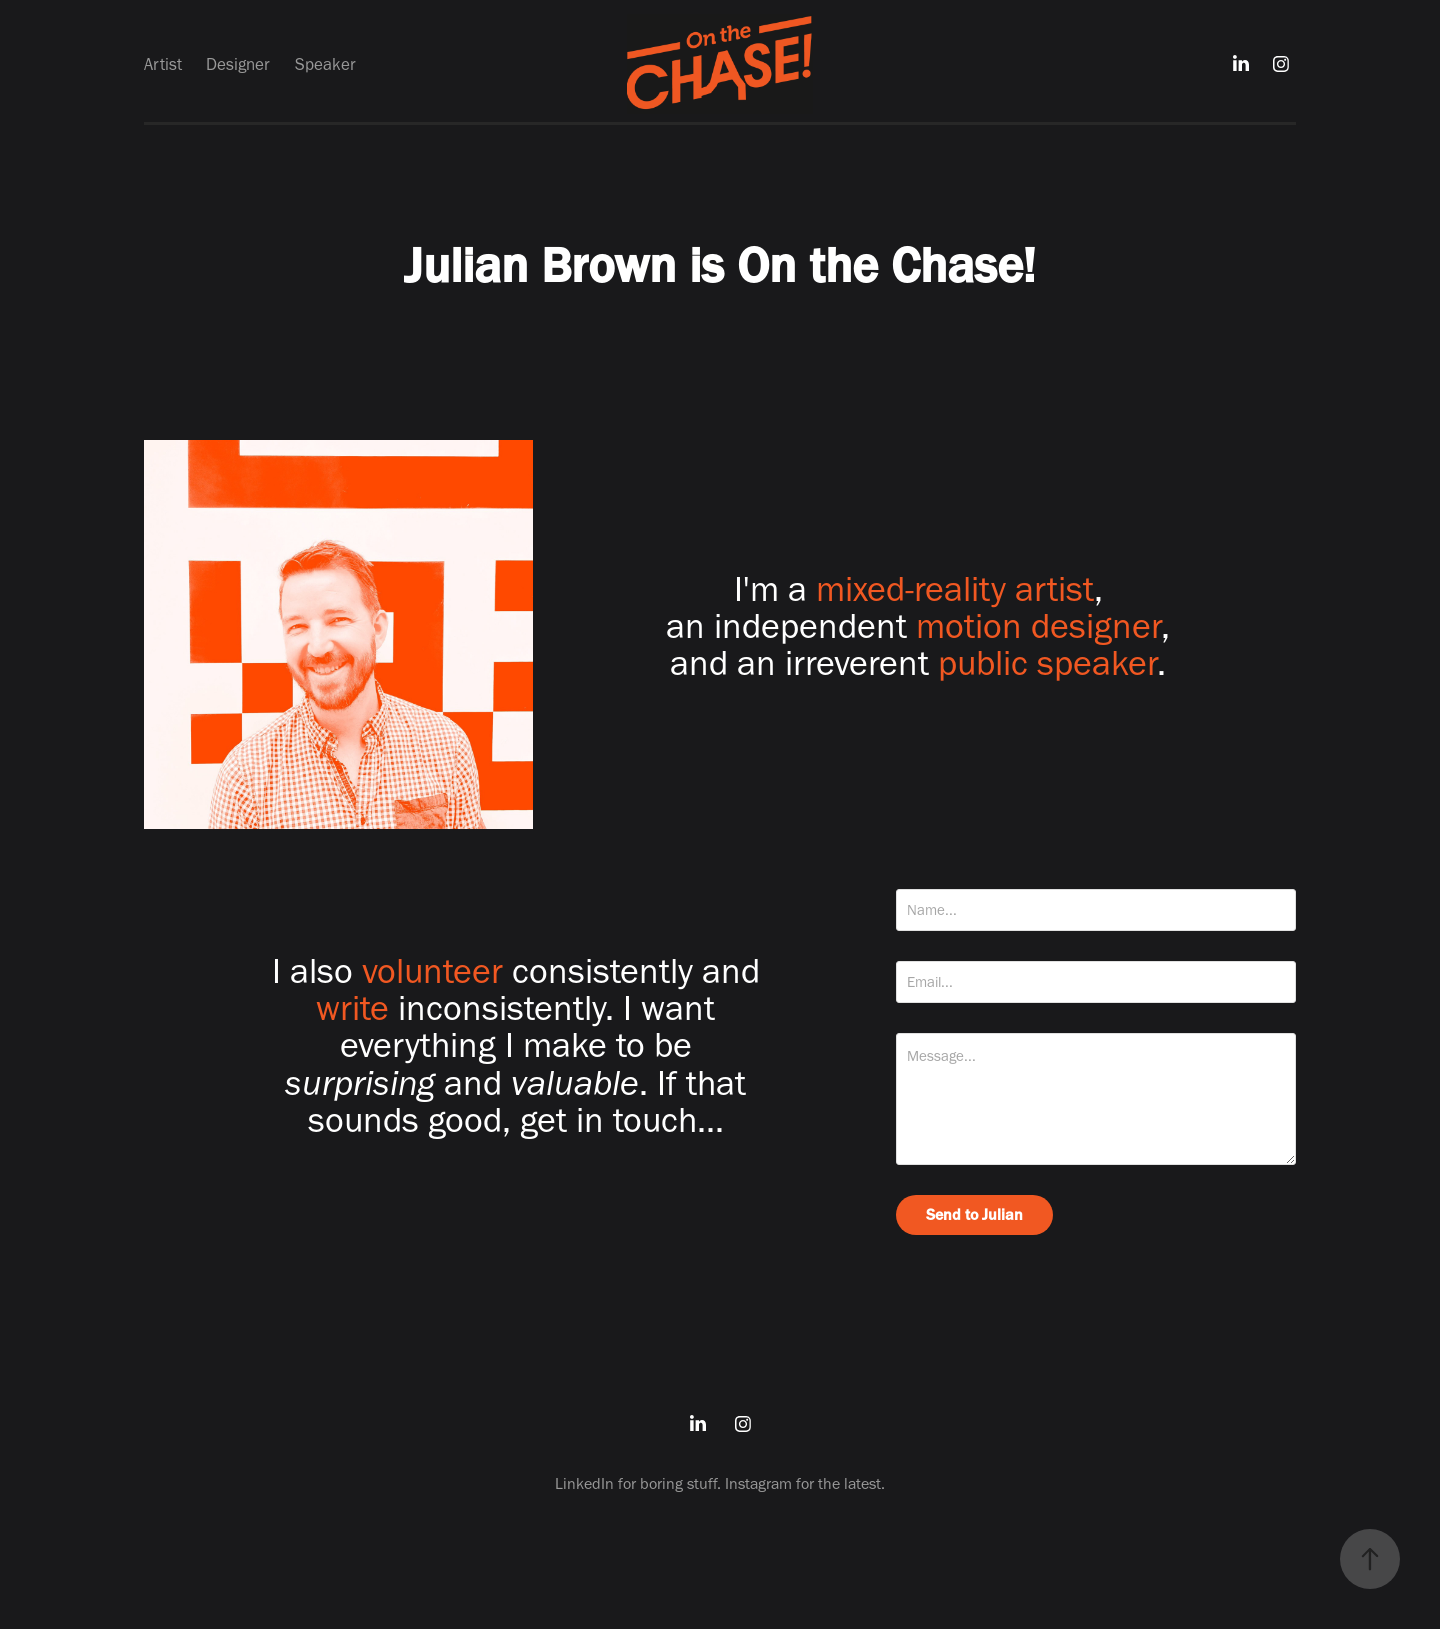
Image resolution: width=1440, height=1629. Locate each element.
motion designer (1038, 625)
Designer (238, 64)
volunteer (432, 970)
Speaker (325, 64)
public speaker (1047, 662)
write (352, 1007)
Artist (163, 64)
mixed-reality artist (955, 588)
